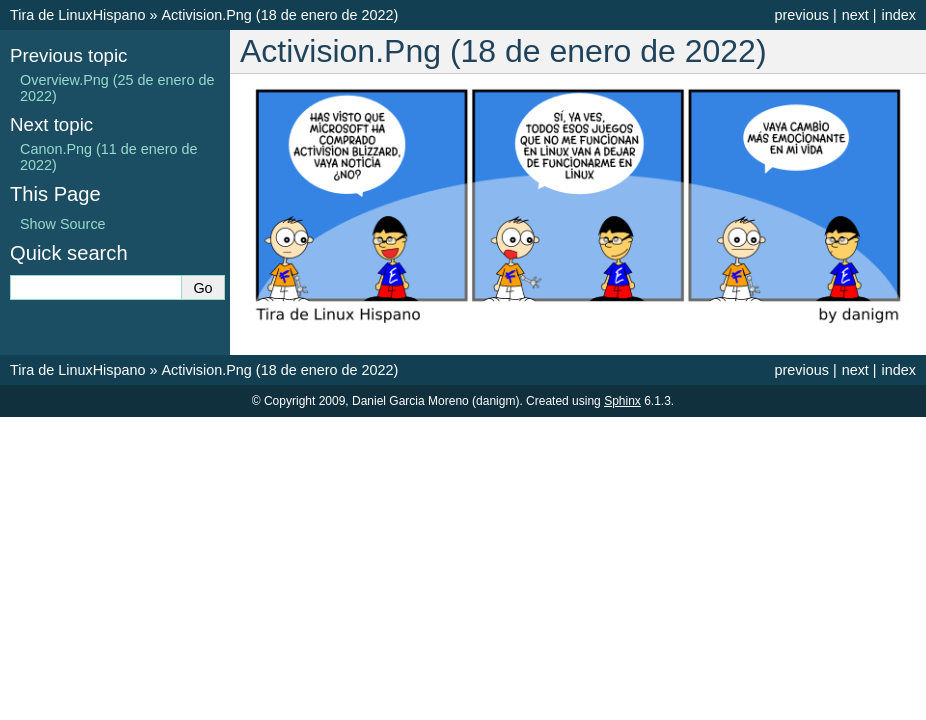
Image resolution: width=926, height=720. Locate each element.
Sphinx (622, 401)
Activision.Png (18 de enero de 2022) (279, 15)
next (855, 15)
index (899, 15)
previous (801, 15)
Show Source (63, 224)
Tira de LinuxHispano (77, 15)
